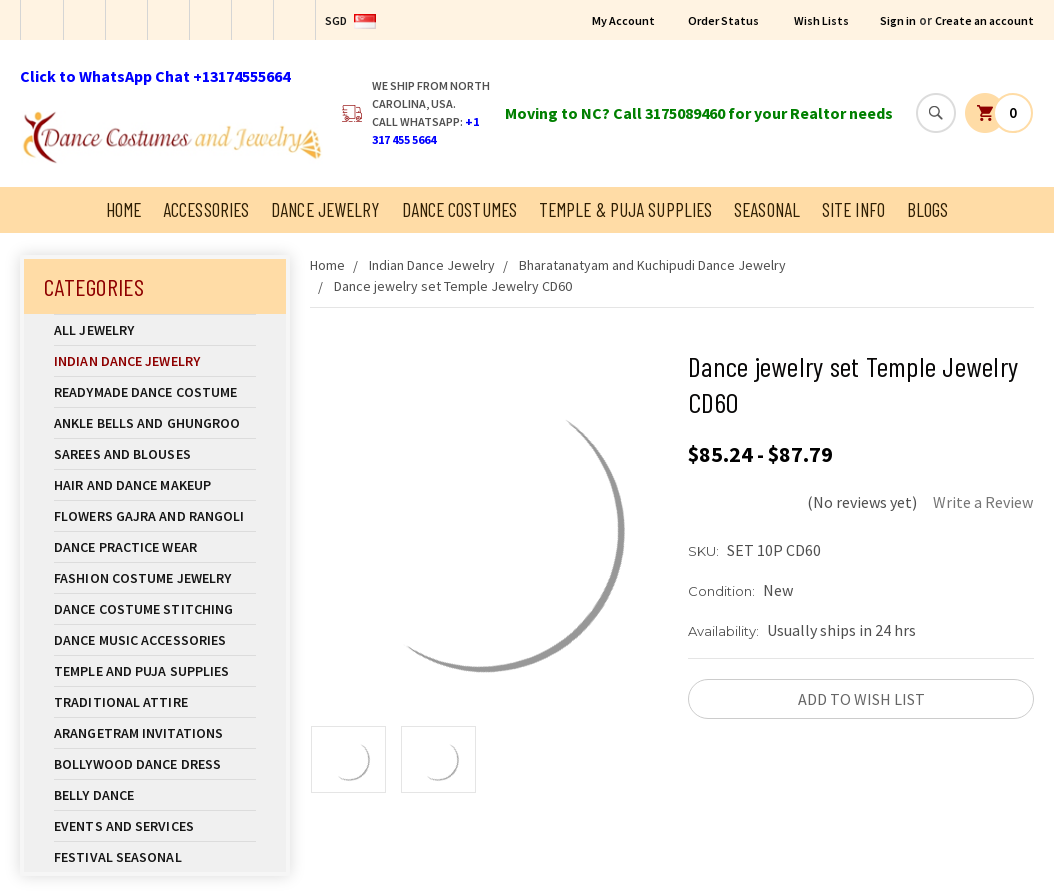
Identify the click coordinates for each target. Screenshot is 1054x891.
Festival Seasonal (118, 857)
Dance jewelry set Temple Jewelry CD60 (453, 286)
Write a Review (983, 502)
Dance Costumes (459, 209)
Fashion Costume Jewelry (155, 578)
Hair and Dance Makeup (155, 485)
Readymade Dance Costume (155, 392)
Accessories (206, 209)
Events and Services (124, 826)
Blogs (928, 209)
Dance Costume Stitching (143, 609)
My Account (623, 20)
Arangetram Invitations (138, 733)
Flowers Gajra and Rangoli (149, 516)
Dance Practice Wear (155, 547)
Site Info (853, 209)
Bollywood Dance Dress (137, 764)
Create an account (984, 20)
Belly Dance (155, 795)
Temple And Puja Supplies (155, 671)
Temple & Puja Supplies (625, 209)
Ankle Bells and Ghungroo (147, 423)
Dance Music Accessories (140, 640)
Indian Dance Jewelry (155, 361)
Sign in (898, 20)
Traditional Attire (121, 702)
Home (123, 209)
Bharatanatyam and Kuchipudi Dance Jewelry (652, 265)
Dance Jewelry (325, 209)
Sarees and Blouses (155, 454)
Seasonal (767, 209)
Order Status (723, 20)
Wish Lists (821, 20)
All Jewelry (155, 330)
